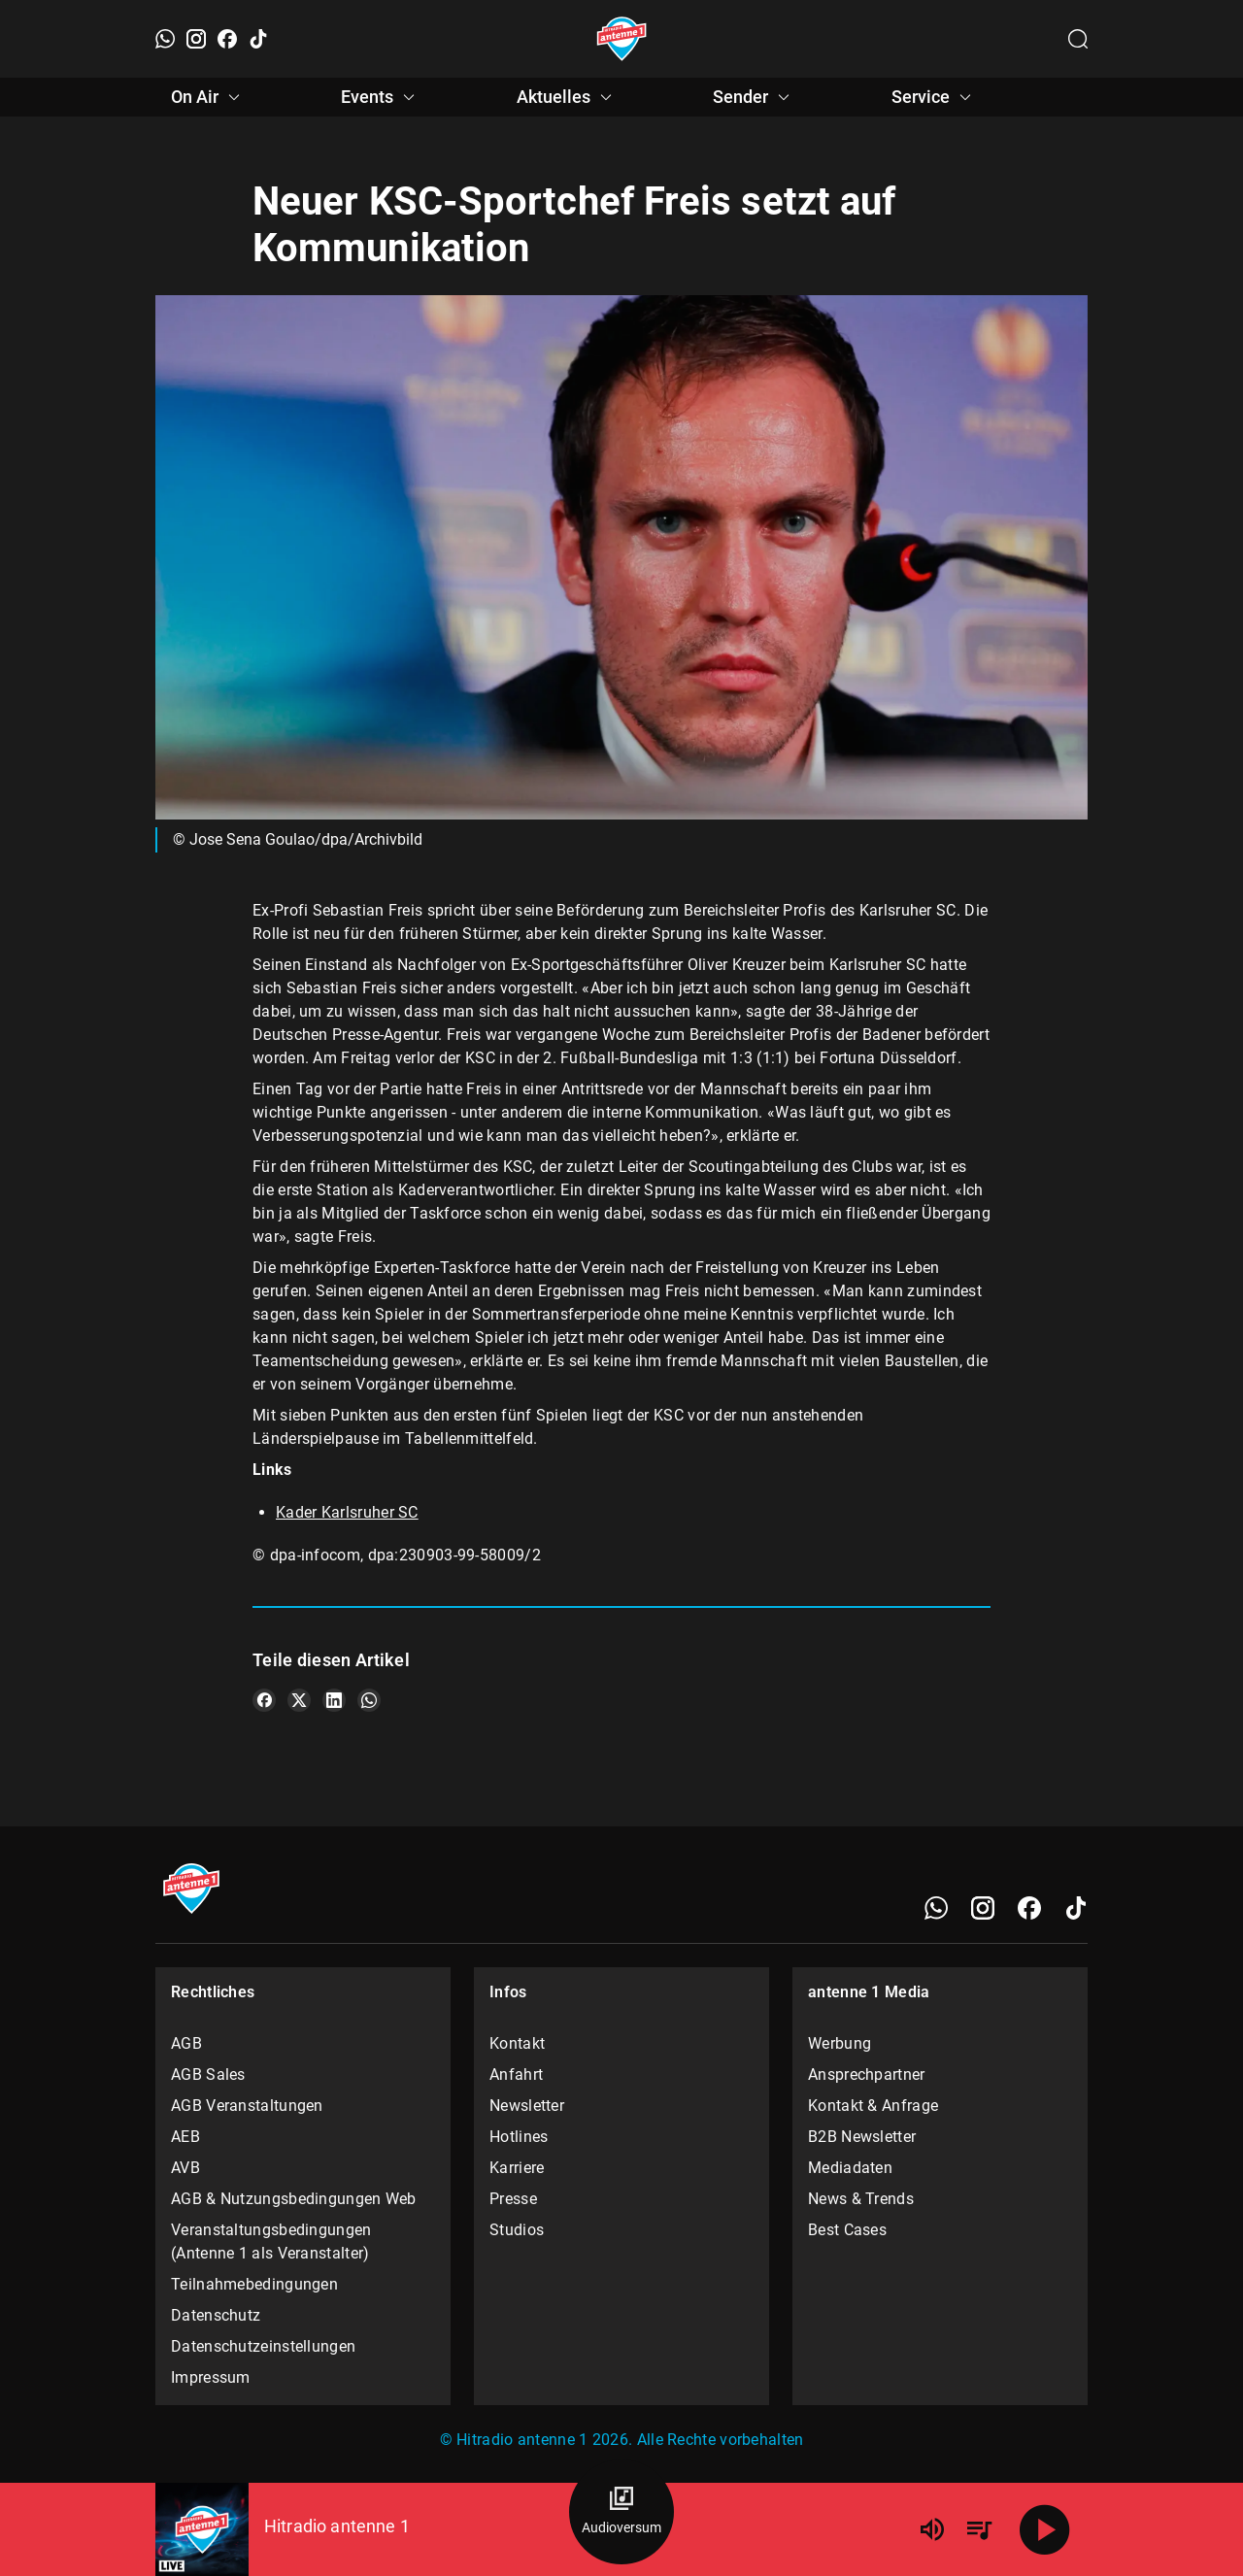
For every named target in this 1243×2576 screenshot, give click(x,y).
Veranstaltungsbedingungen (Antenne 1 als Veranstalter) (271, 2241)
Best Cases (847, 2230)
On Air (208, 97)
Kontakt (517, 2043)
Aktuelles (567, 97)
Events (380, 97)
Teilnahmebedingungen (254, 2284)
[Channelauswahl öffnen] (1078, 38)
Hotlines (518, 2136)
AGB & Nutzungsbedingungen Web (294, 2199)
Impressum (211, 2377)
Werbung (839, 2043)
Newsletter (526, 2105)
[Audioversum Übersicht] (621, 2511)
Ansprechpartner (866, 2074)
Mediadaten (850, 2167)
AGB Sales (208, 2074)
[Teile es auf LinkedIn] (334, 1700)
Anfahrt (516, 2074)
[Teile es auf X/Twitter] (299, 1700)
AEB (185, 2136)
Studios (516, 2230)
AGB (186, 2043)
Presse (513, 2199)
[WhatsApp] (165, 39)
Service (934, 97)
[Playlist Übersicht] (978, 2529)
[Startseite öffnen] (622, 39)
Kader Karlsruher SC (347, 1512)
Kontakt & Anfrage (873, 2105)
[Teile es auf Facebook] (264, 1700)
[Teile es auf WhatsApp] (369, 1700)
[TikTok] (258, 39)
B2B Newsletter (862, 2136)
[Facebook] (227, 39)
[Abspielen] (1045, 2529)
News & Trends (861, 2199)
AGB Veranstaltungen (247, 2105)
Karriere (516, 2167)
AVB (185, 2167)
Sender (754, 97)
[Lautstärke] (932, 2529)
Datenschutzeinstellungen (263, 2346)
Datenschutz (215, 2315)
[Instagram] (196, 39)
